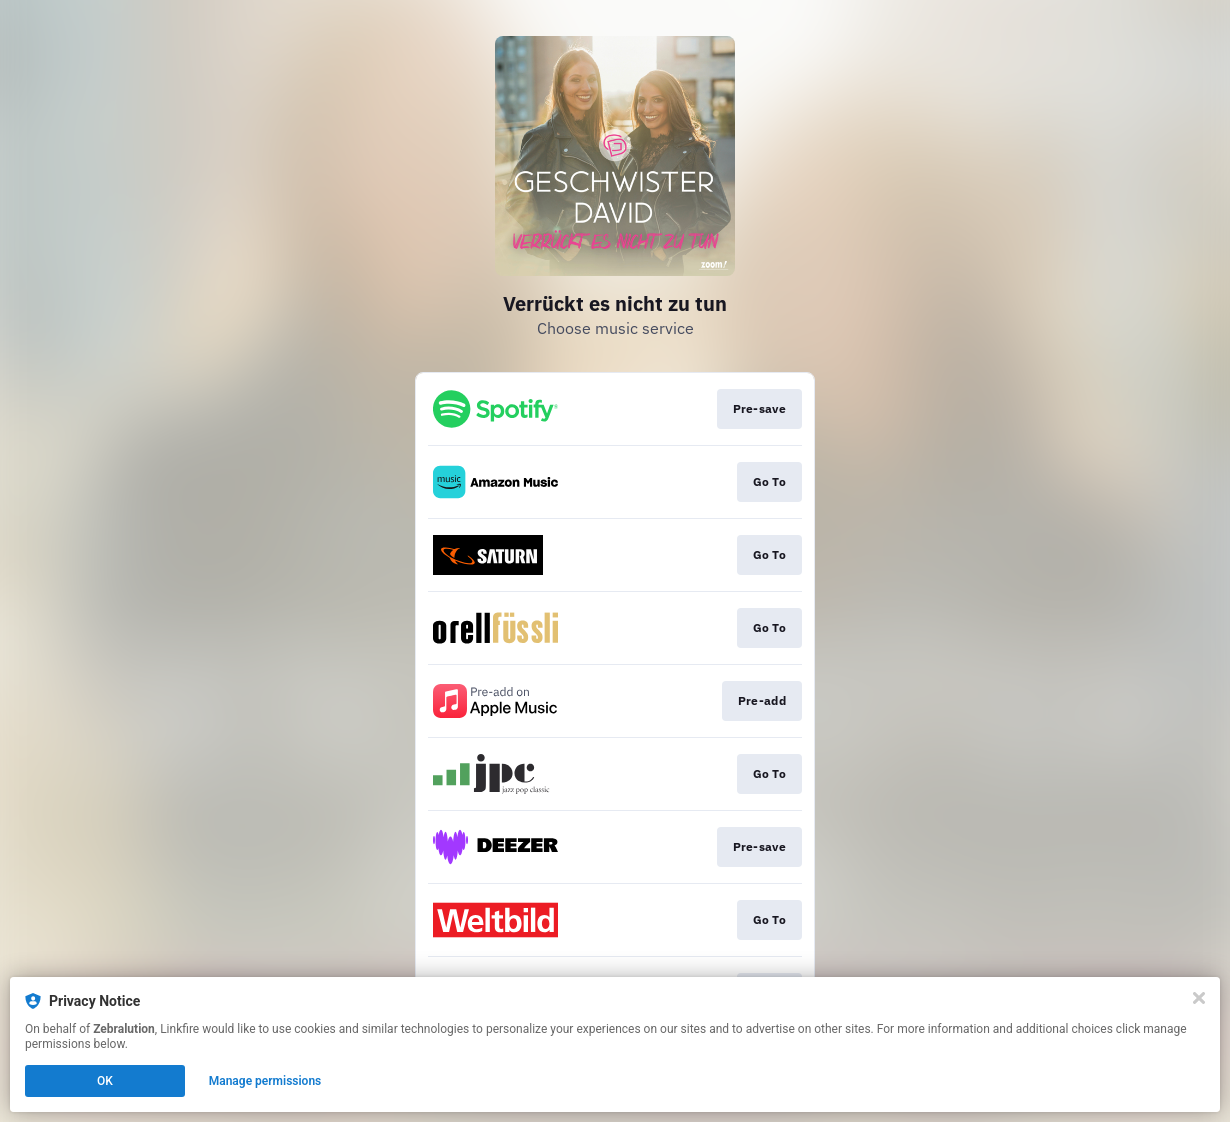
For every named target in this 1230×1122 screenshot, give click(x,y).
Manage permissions (265, 1081)
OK (105, 1081)
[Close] (1199, 998)
